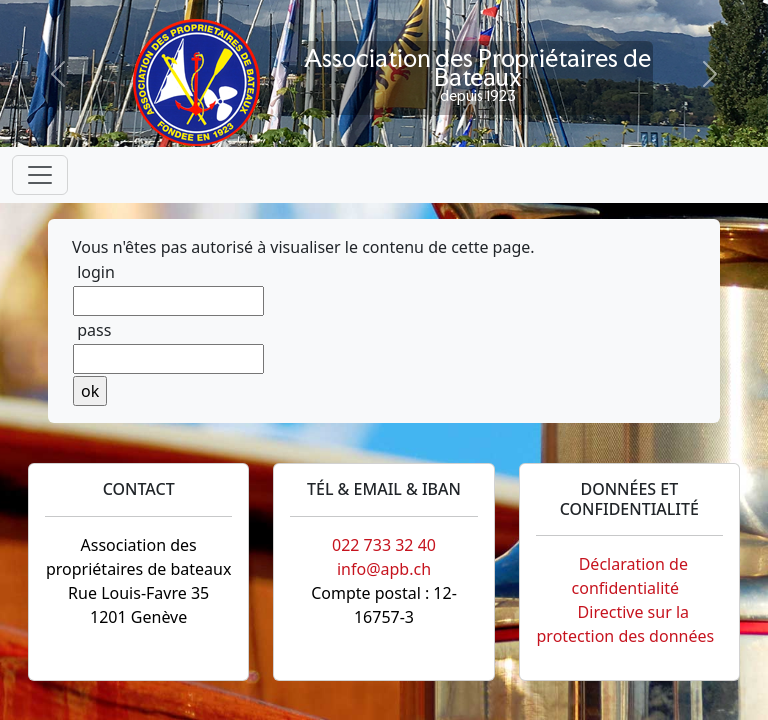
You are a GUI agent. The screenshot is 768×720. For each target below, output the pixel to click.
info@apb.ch (384, 569)
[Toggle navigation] (40, 175)
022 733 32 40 (384, 545)
